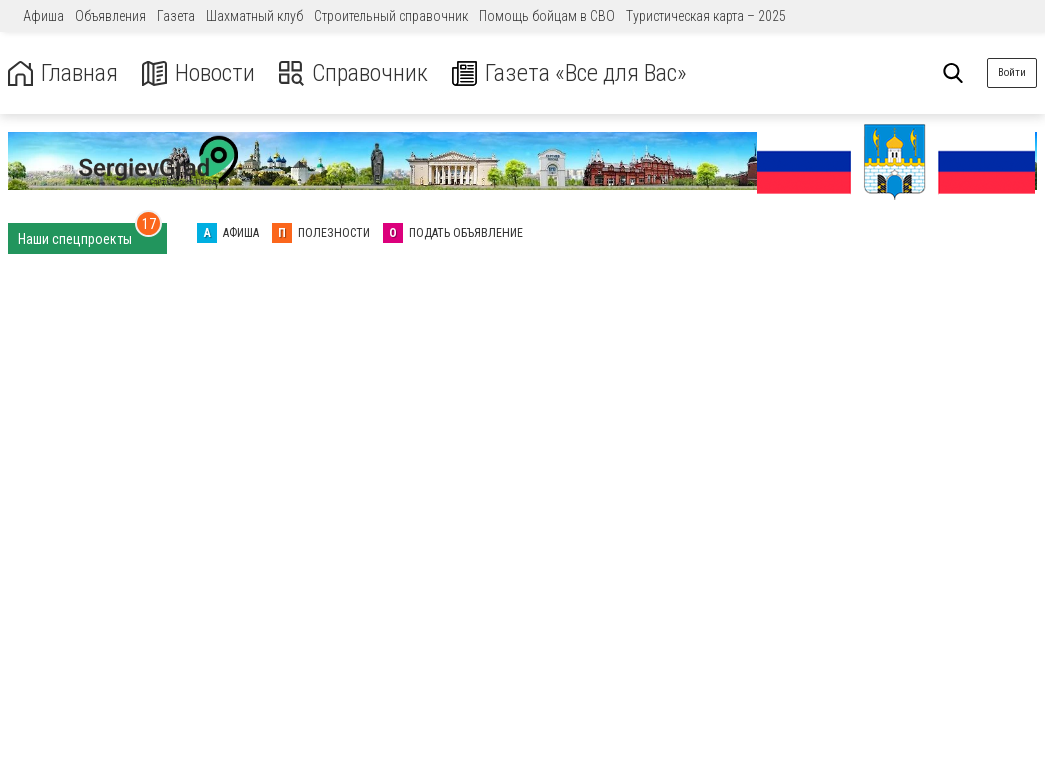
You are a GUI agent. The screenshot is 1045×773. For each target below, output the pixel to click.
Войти (1012, 72)
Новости (198, 73)
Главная (63, 73)
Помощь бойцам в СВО (547, 16)
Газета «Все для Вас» (569, 73)
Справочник (353, 73)
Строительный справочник (391, 16)
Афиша (43, 16)
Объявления (110, 16)
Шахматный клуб (254, 16)
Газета (176, 16)
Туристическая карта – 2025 (706, 16)
